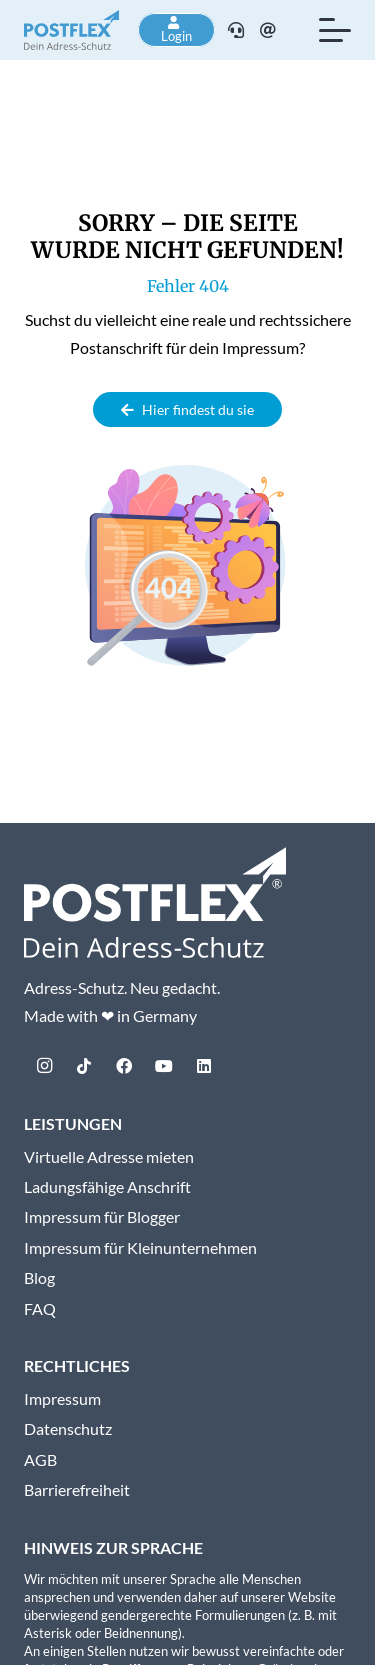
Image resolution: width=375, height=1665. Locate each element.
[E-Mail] (268, 30)
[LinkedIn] (204, 1066)
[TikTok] (84, 1066)
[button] (335, 30)
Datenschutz (68, 1428)
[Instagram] (44, 1066)
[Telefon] (236, 30)
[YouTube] (164, 1066)
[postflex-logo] (71, 30)
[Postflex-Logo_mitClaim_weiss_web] (155, 902)
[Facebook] (124, 1066)
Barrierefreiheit (77, 1489)
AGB (40, 1459)
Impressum (62, 1398)
